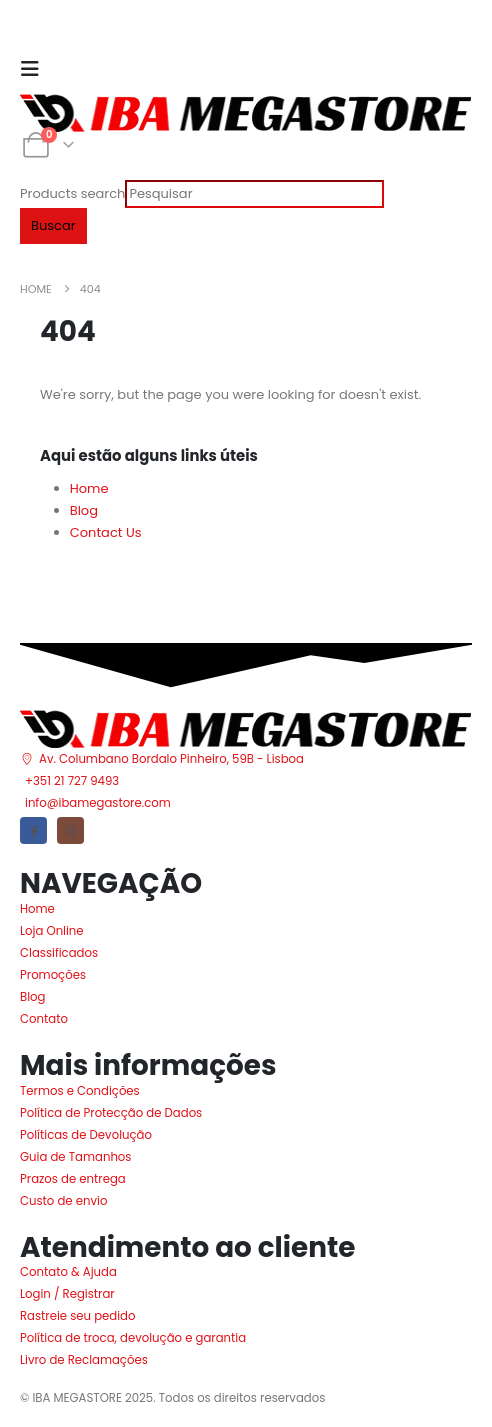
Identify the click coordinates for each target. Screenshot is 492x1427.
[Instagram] (70, 830)
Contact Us (106, 532)
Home (89, 488)
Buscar (53, 225)
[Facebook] (33, 830)
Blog (84, 510)
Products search (72, 193)
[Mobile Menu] (36, 69)
